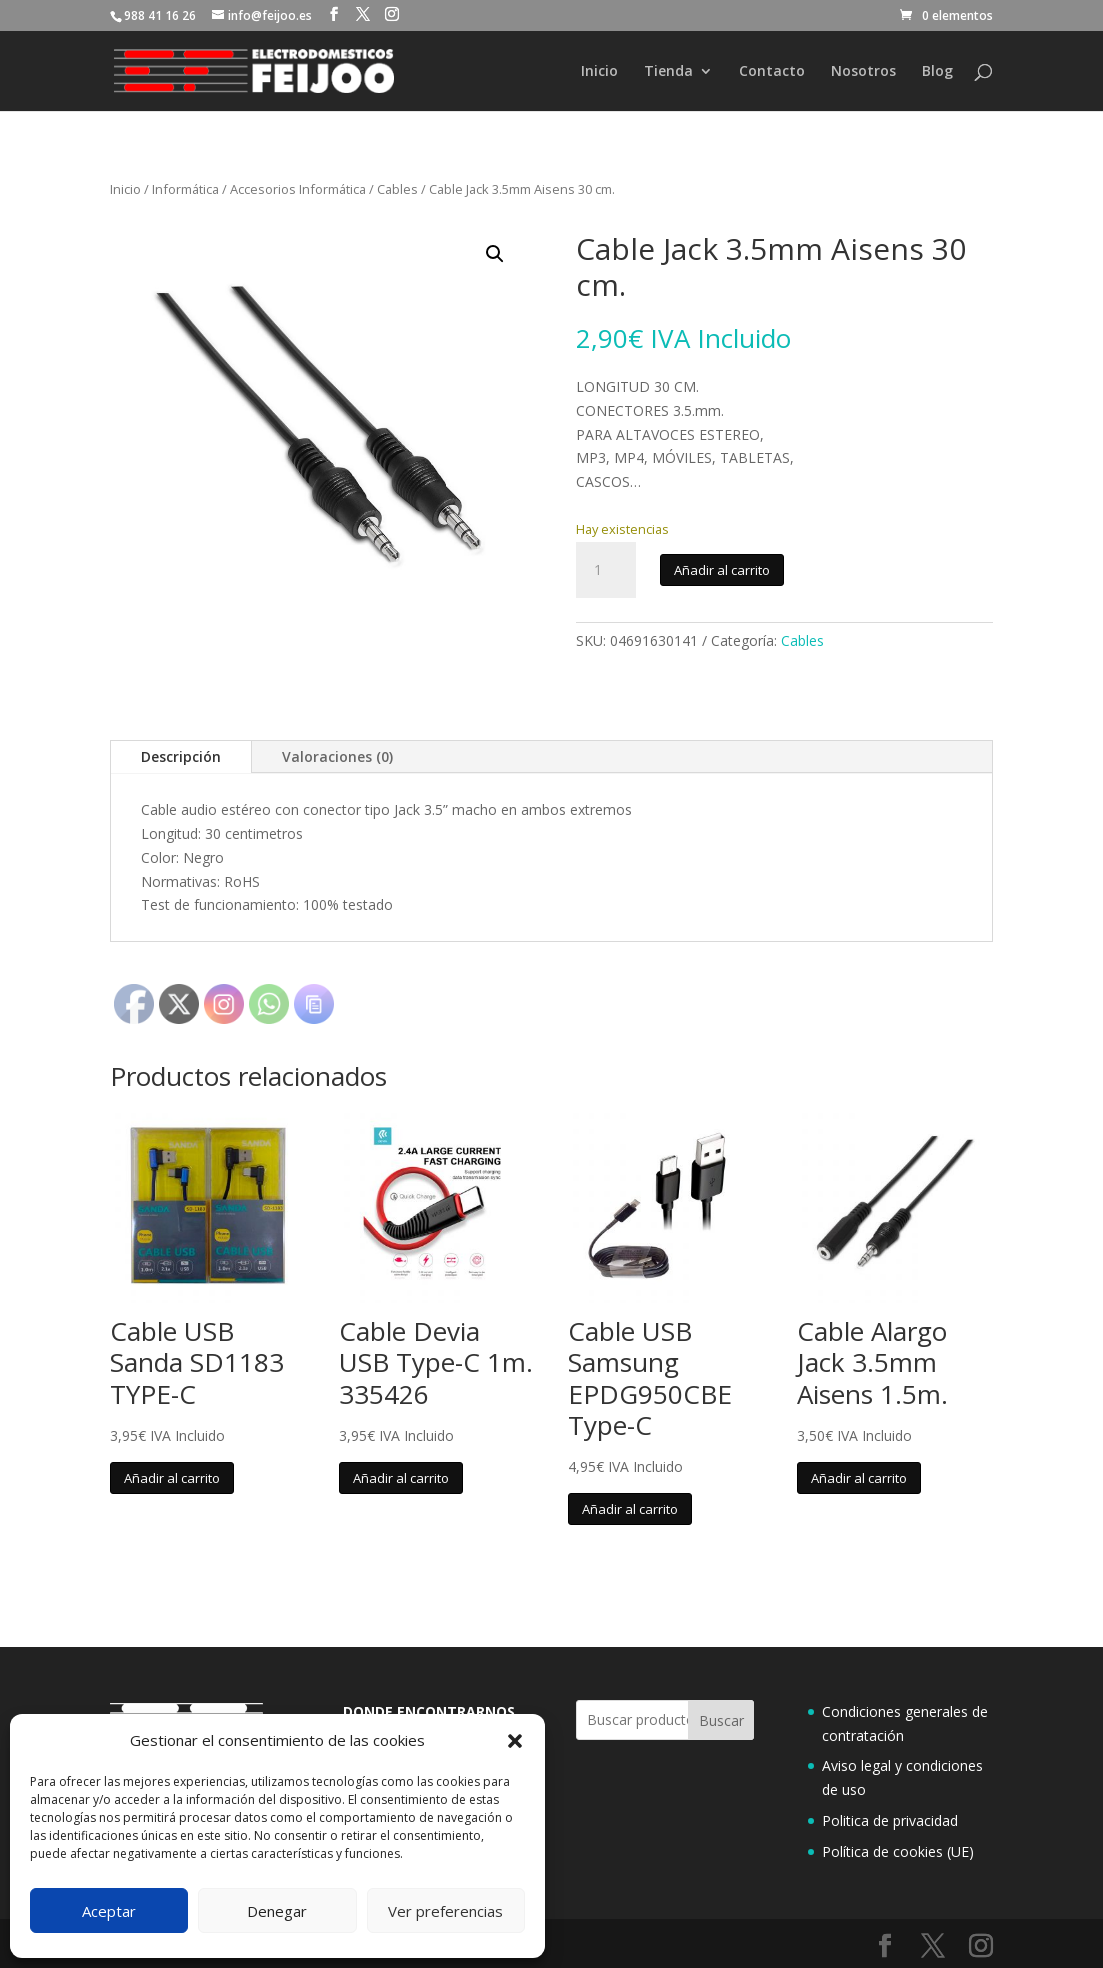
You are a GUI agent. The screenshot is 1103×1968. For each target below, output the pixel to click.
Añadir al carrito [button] (172, 1478)
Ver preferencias (445, 1911)
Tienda (668, 72)
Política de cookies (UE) (898, 1851)
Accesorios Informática (298, 189)
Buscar (721, 1720)
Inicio (599, 72)
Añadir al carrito (722, 570)
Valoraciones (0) (337, 756)
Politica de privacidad (890, 1820)
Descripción (181, 756)
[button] (515, 1741)
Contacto (772, 72)
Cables (397, 189)
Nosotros (863, 72)
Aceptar (109, 1911)
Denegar (277, 1911)
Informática (185, 189)
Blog (937, 72)
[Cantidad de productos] (606, 570)
